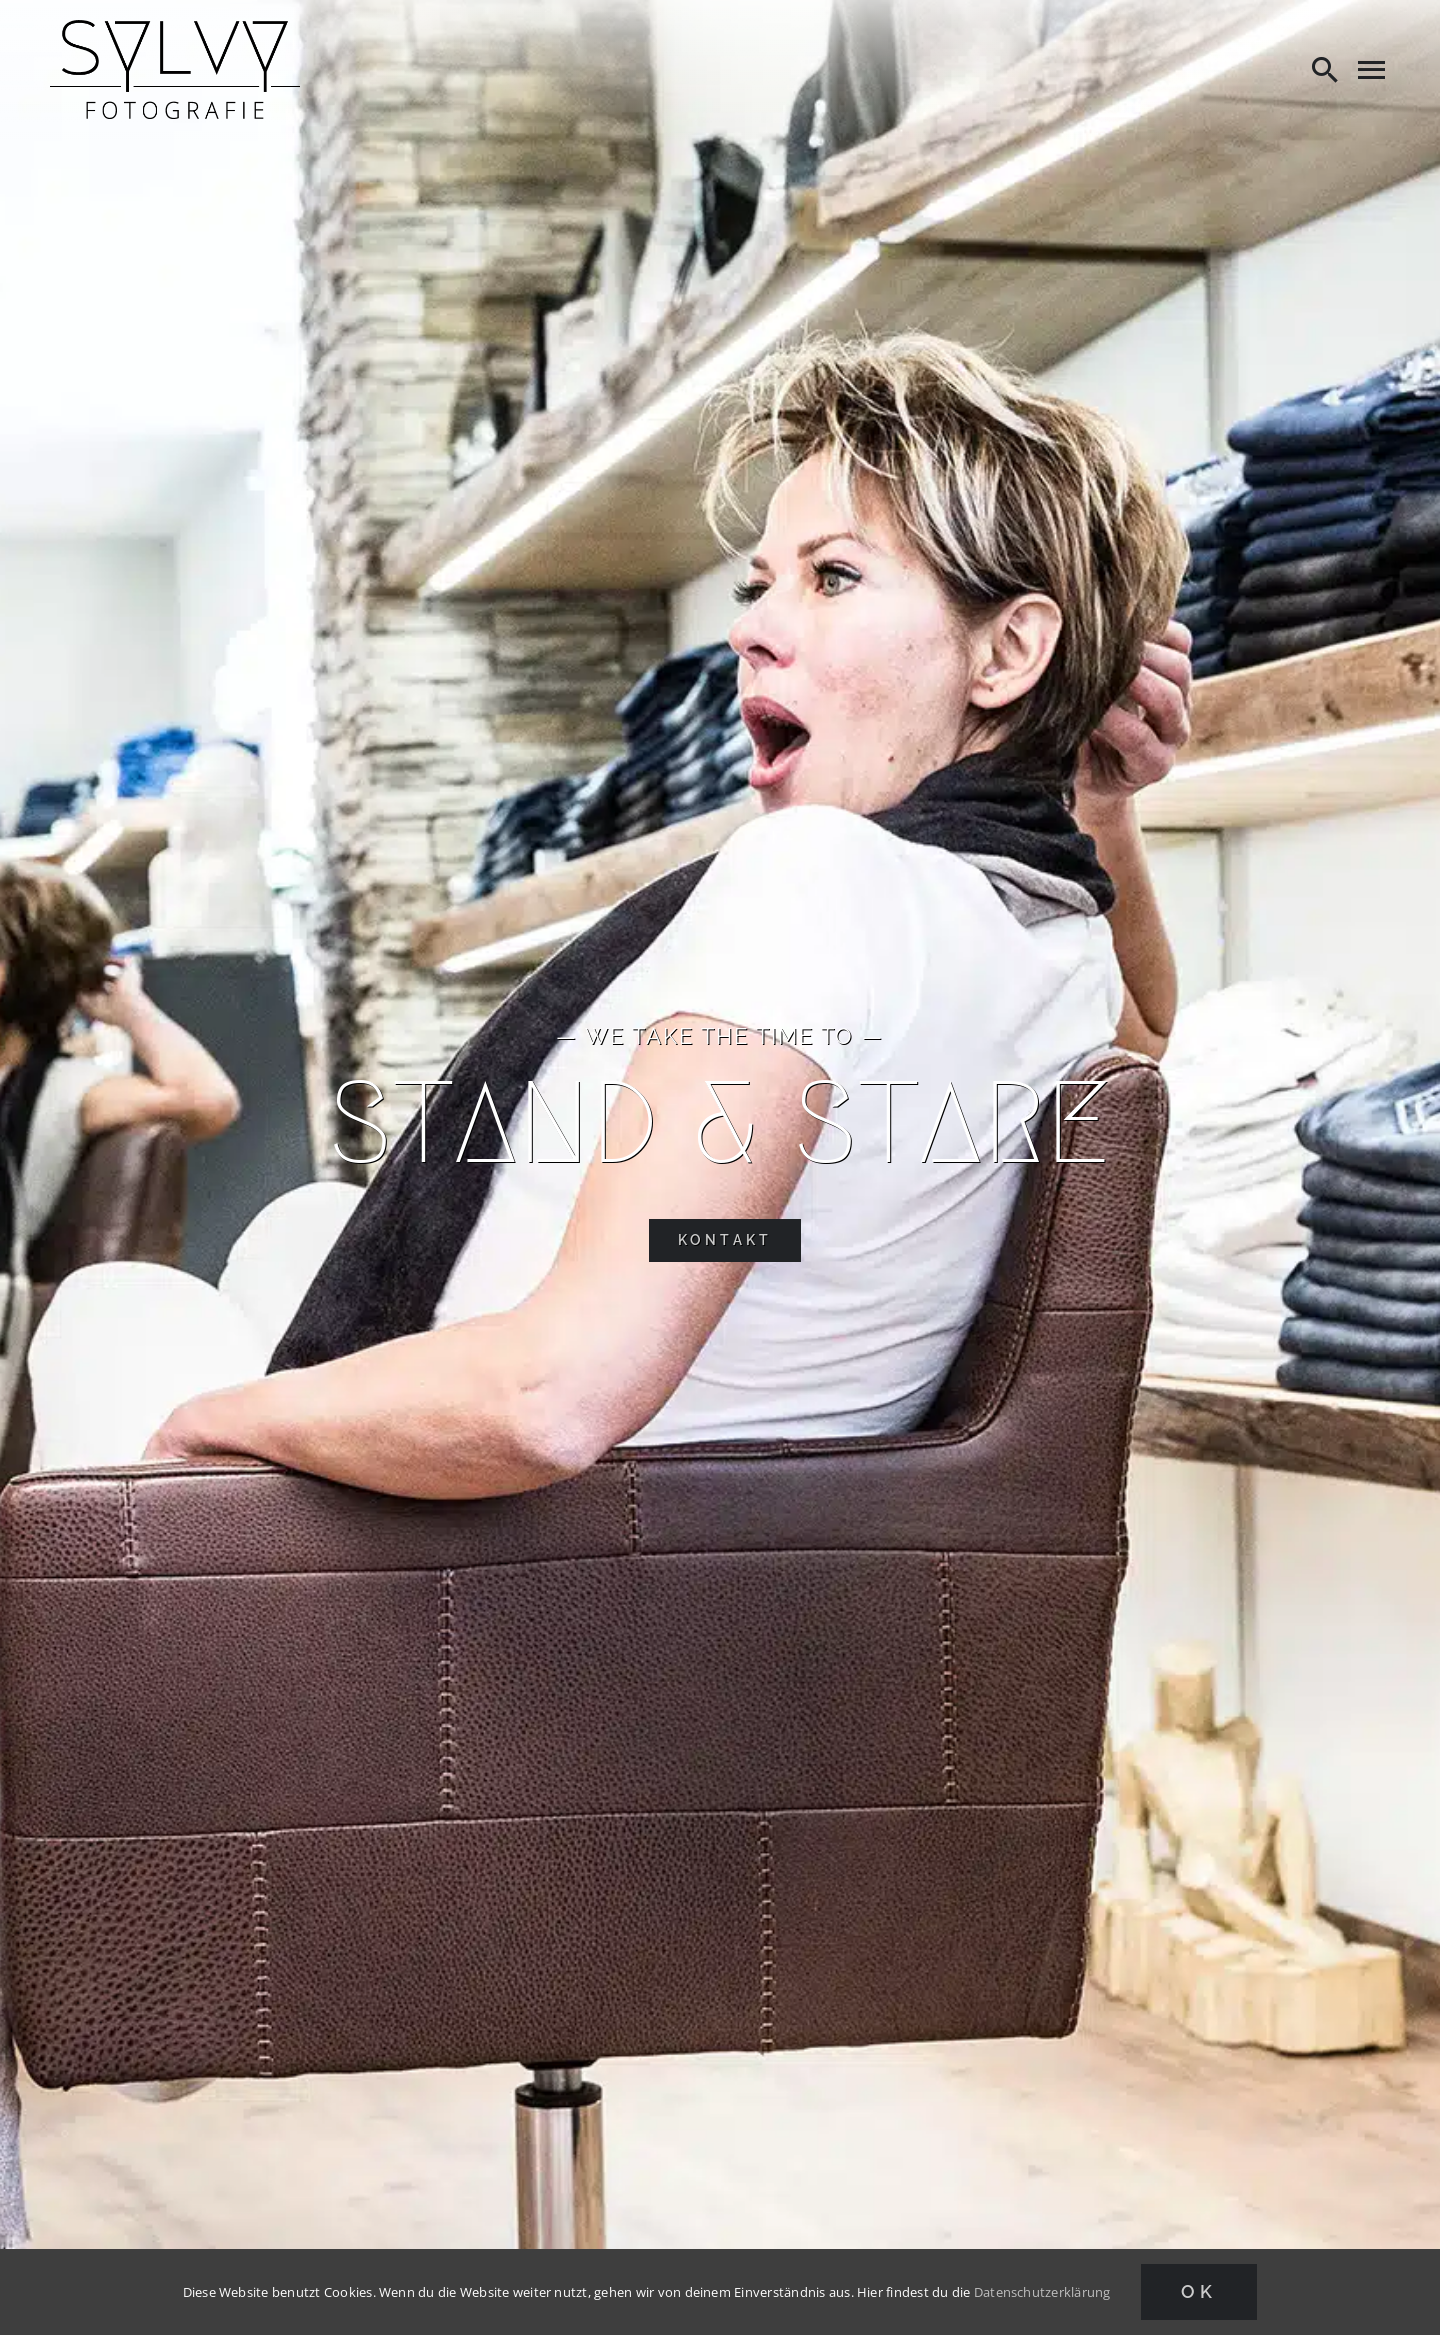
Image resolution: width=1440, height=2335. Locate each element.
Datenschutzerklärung (1042, 2292)
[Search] (1325, 69)
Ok (1199, 2291)
